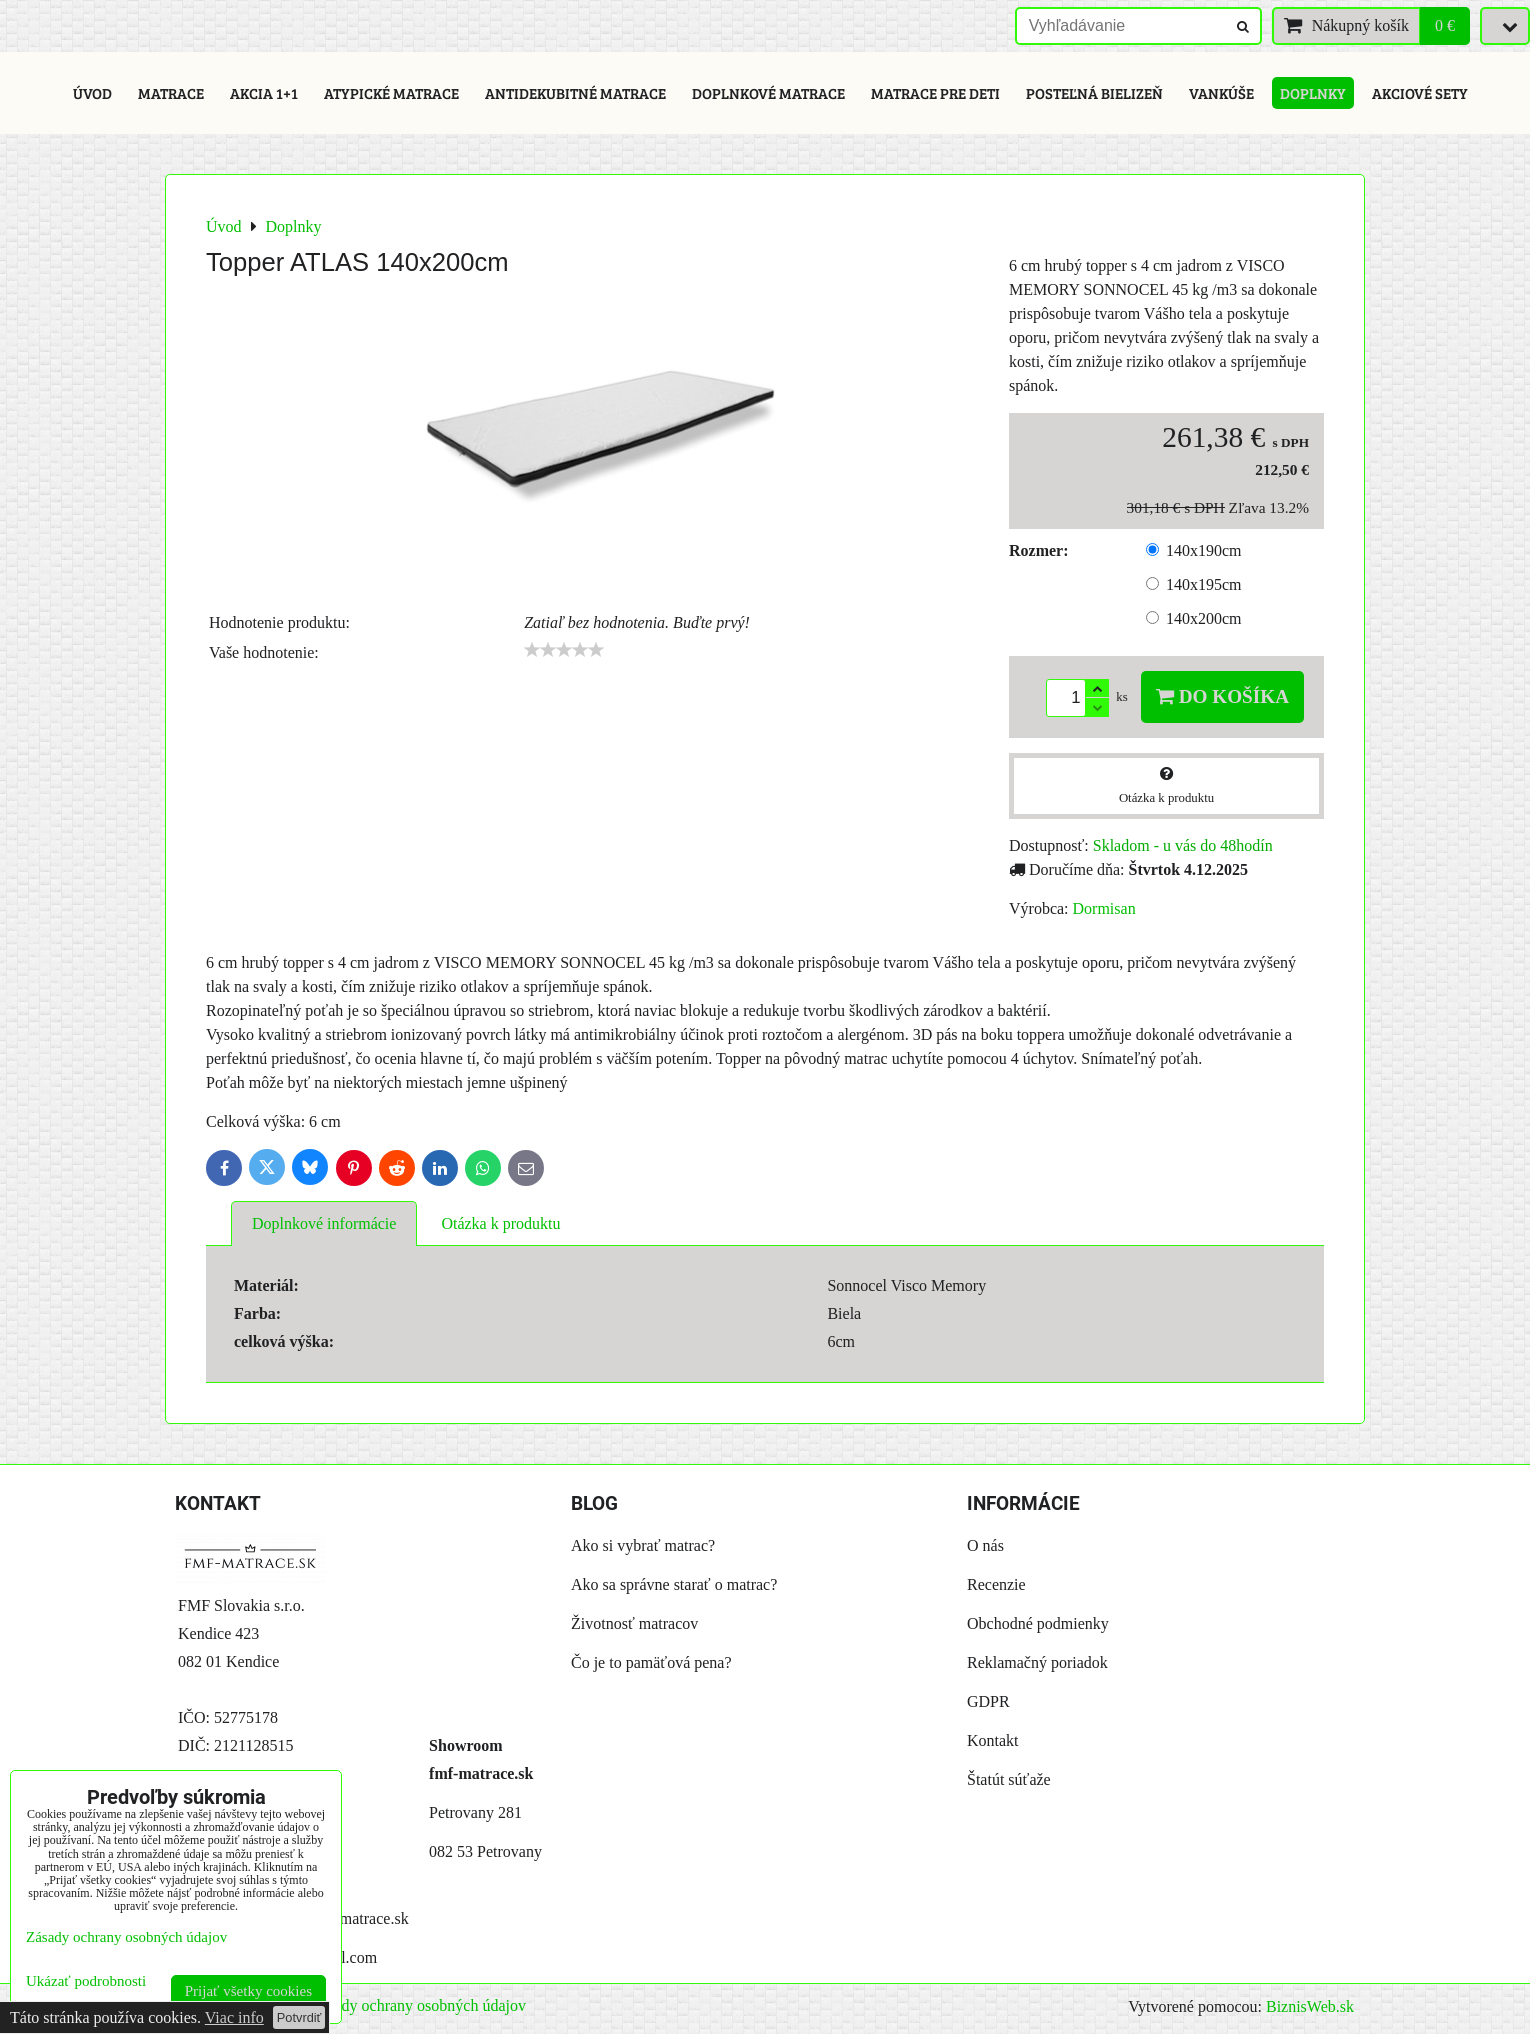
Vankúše (1221, 93)
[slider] (564, 650)
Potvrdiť (299, 2017)
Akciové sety (1420, 93)
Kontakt (993, 1740)
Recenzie (996, 1584)
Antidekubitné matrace (575, 93)
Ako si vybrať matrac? (643, 1545)
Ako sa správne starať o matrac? (674, 1584)
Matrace (171, 93)
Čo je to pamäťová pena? (651, 1662)
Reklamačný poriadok (1037, 1662)
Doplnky (1313, 93)
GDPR (988, 1701)
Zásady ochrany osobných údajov (418, 2005)
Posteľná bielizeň (1094, 93)
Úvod (92, 93)
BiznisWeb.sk (1310, 2006)
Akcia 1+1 (264, 93)
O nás (985, 1545)
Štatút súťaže (1009, 1779)
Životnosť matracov (634, 1623)
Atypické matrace (391, 93)
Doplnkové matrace (768, 93)
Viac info (234, 2017)
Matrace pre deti (935, 93)
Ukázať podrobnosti (86, 1981)
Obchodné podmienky (1038, 1623)
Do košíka (1222, 696)
